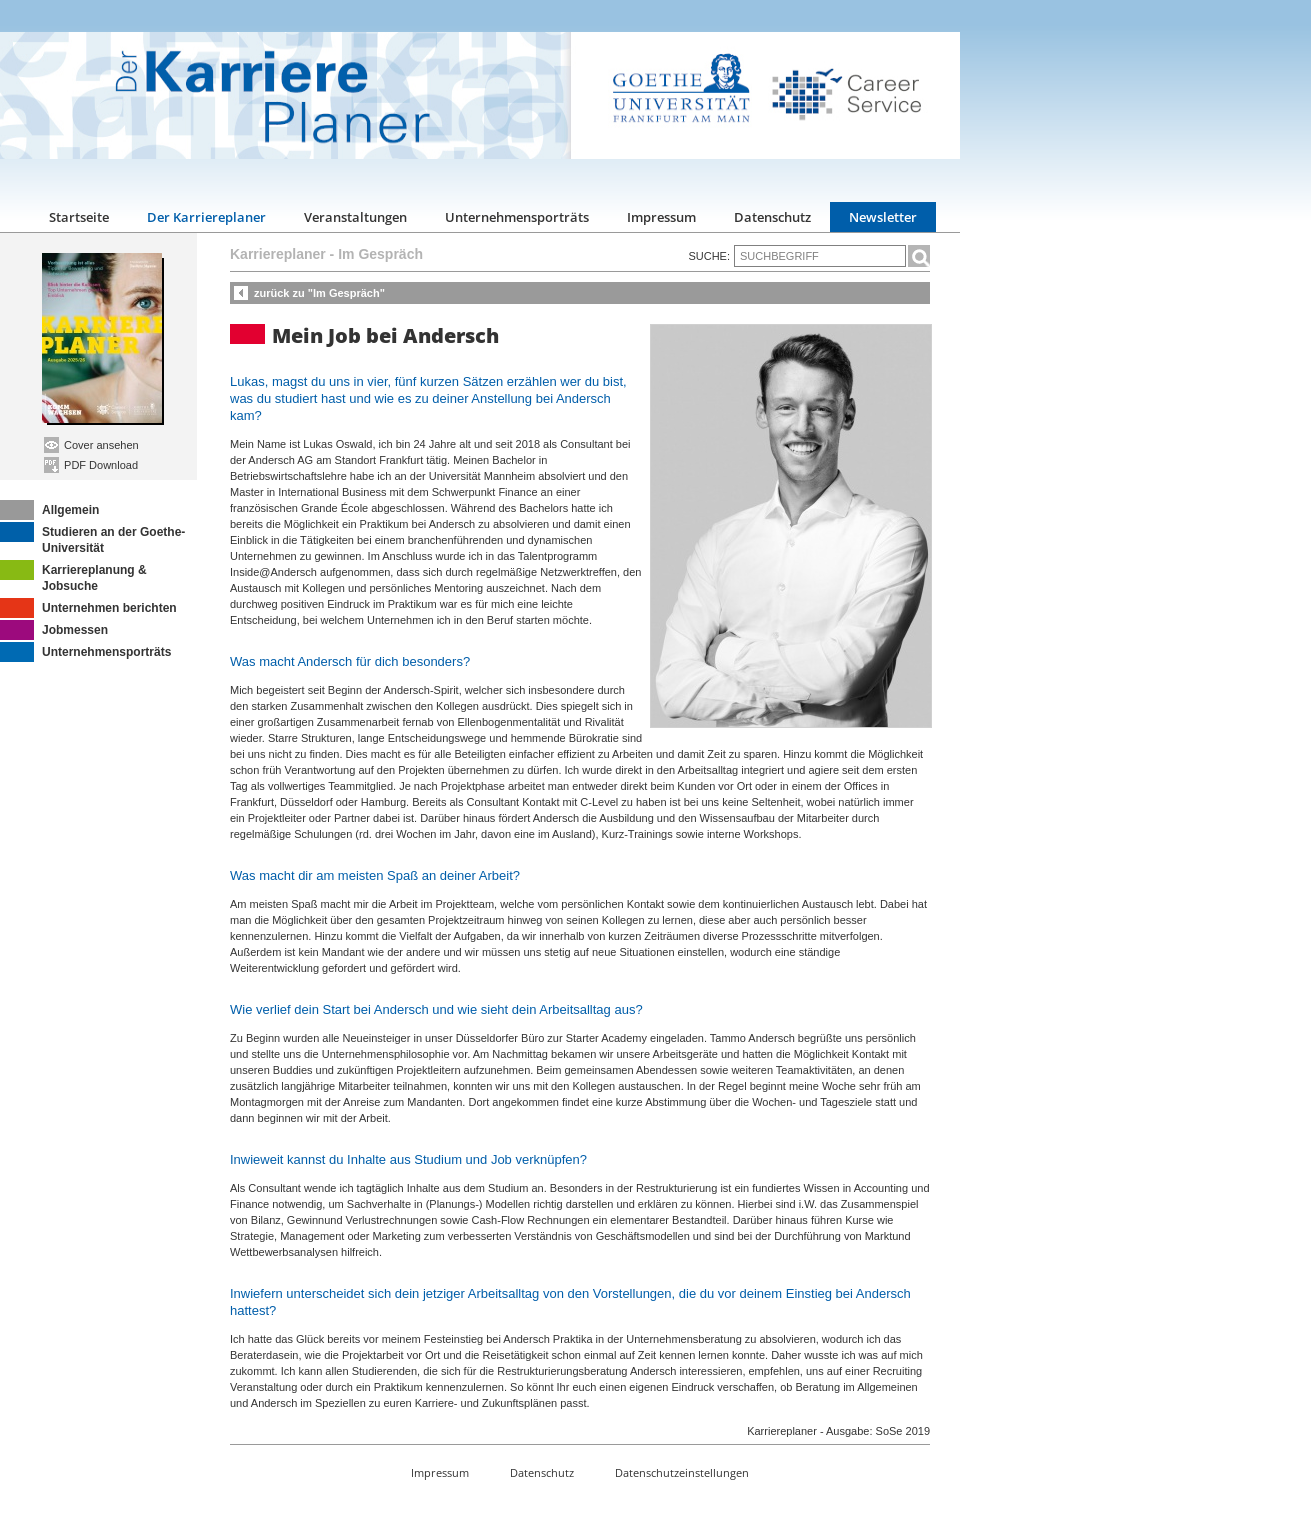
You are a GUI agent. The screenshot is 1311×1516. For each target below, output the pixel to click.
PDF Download (91, 465)
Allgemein (49, 510)
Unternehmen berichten (88, 608)
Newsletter (883, 217)
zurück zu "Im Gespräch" (319, 293)
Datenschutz (772, 217)
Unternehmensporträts (517, 217)
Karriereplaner (278, 254)
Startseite (79, 217)
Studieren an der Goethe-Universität (92, 538)
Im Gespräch (380, 254)
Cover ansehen (91, 445)
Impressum (661, 217)
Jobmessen (54, 630)
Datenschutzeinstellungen (682, 1472)
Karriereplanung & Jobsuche (73, 576)
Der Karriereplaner (206, 217)
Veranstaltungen (355, 217)
